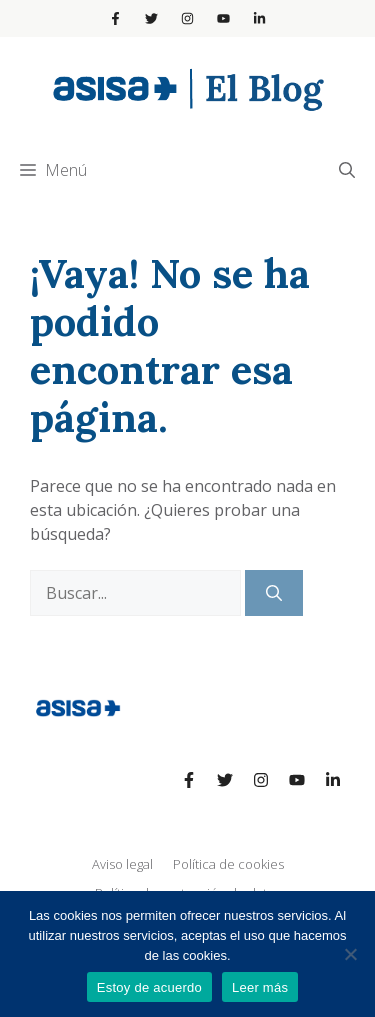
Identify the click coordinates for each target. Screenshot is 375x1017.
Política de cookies (228, 864)
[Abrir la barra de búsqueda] (347, 170)
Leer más (260, 987)
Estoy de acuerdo (149, 987)
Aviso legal (122, 864)
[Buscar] (274, 593)
